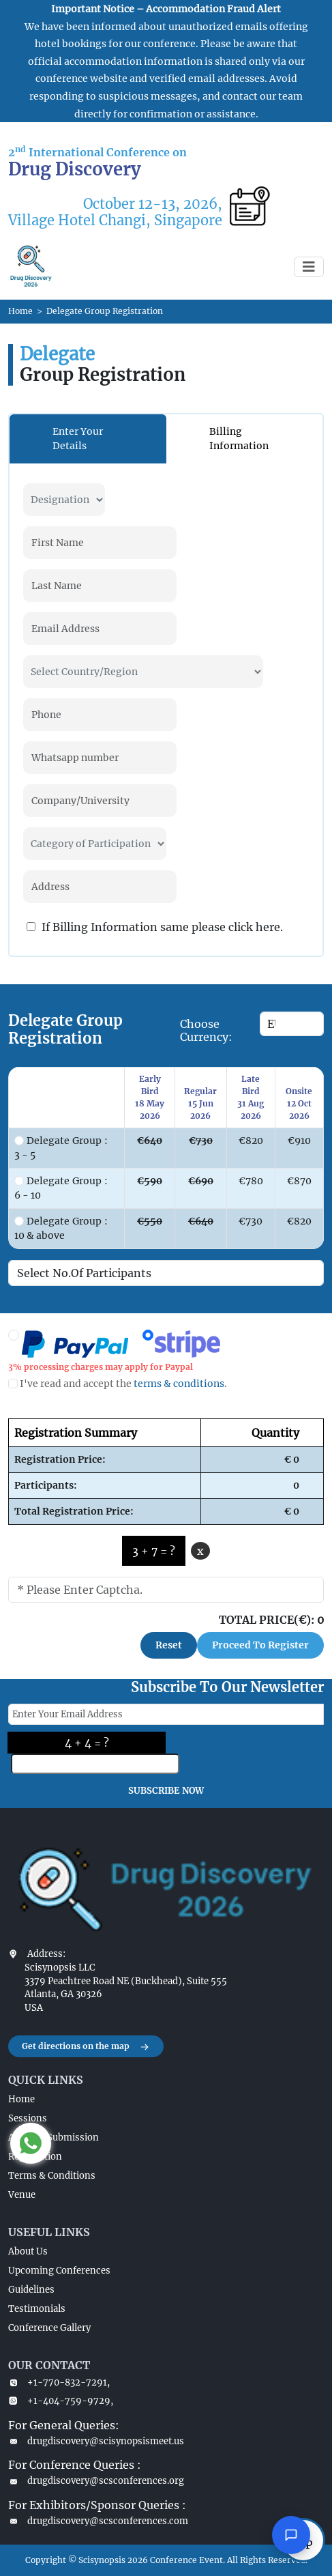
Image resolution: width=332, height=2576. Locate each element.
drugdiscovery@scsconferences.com (98, 2521)
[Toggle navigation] (309, 267)
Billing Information (239, 438)
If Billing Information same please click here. (155, 927)
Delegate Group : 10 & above (61, 1228)
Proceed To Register (260, 1645)
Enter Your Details (77, 438)
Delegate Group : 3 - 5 (61, 1147)
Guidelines (31, 2289)
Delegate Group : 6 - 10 (61, 1188)
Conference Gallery (49, 2328)
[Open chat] (291, 2535)
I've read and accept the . (117, 1383)
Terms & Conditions (51, 2175)
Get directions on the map (86, 2047)
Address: (46, 1954)
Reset (168, 1645)
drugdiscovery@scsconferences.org (96, 2481)
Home (20, 311)
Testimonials (36, 2309)
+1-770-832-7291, (59, 2382)
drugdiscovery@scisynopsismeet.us (96, 2441)
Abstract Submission (53, 2137)
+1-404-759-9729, (60, 2401)
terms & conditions (179, 1383)
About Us (28, 2251)
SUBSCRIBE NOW (166, 1791)
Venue (21, 2195)
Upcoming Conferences (59, 2270)
